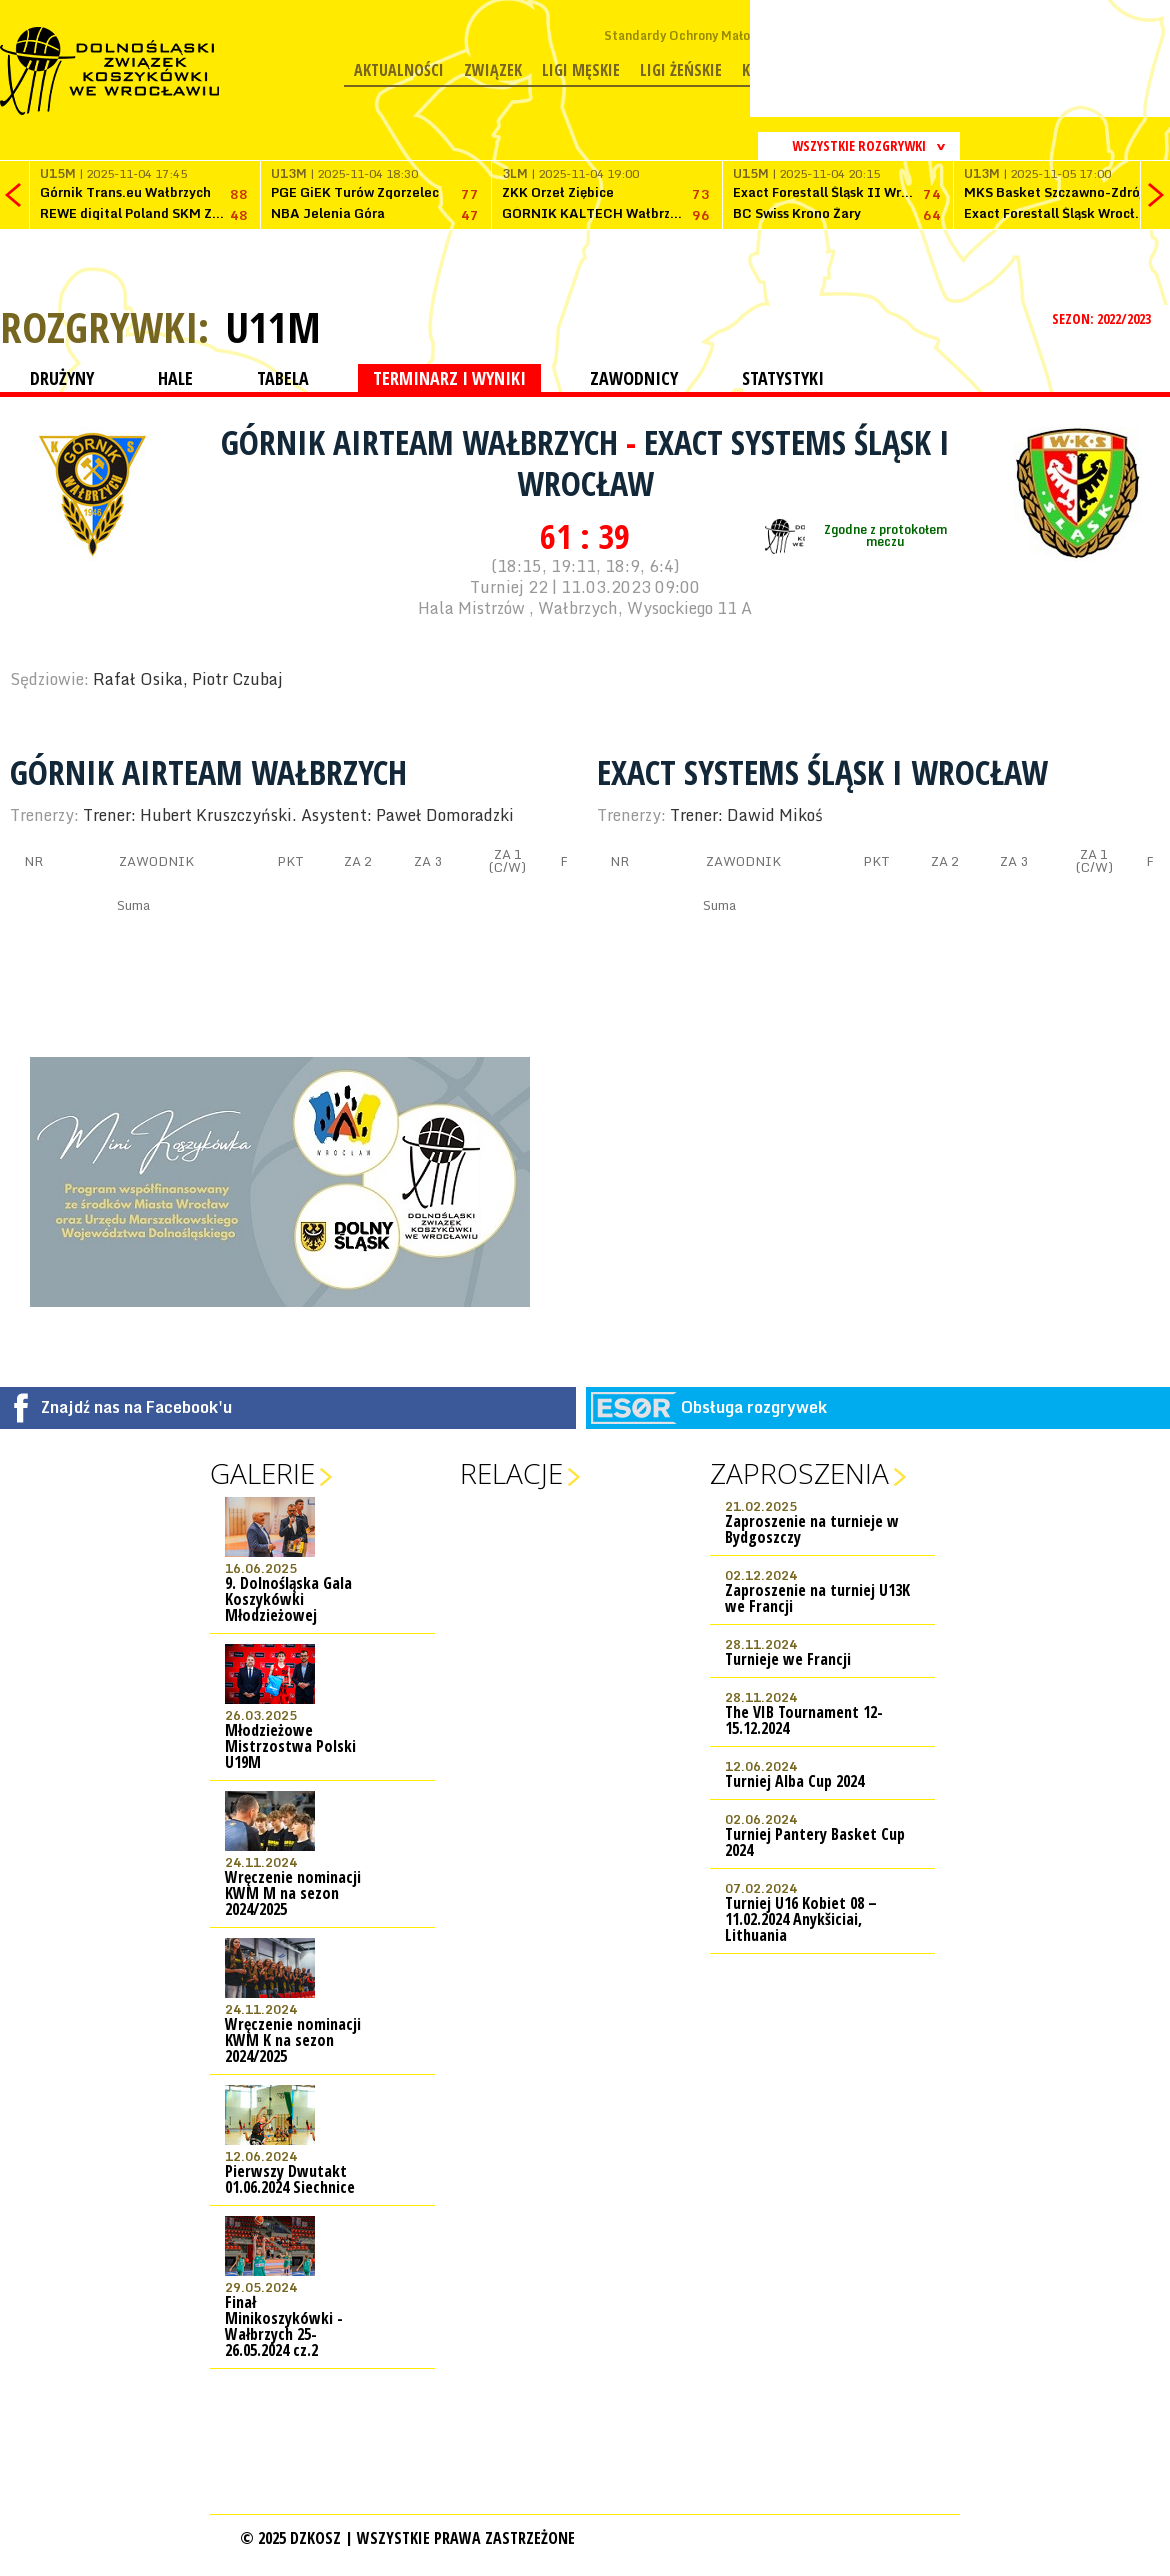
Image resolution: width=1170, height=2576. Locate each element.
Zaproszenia (799, 1473)
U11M (273, 327)
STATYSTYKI (783, 378)
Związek (493, 70)
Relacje (511, 1473)
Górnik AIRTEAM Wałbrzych (423, 442)
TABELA (283, 378)
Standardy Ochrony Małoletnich (697, 35)
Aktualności (399, 70)
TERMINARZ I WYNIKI (449, 378)
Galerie (262, 1473)
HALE (175, 378)
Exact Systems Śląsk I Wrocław (733, 462)
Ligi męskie (581, 70)
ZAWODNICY (634, 378)
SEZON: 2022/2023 (1103, 318)
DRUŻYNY (62, 378)
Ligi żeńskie (681, 70)
